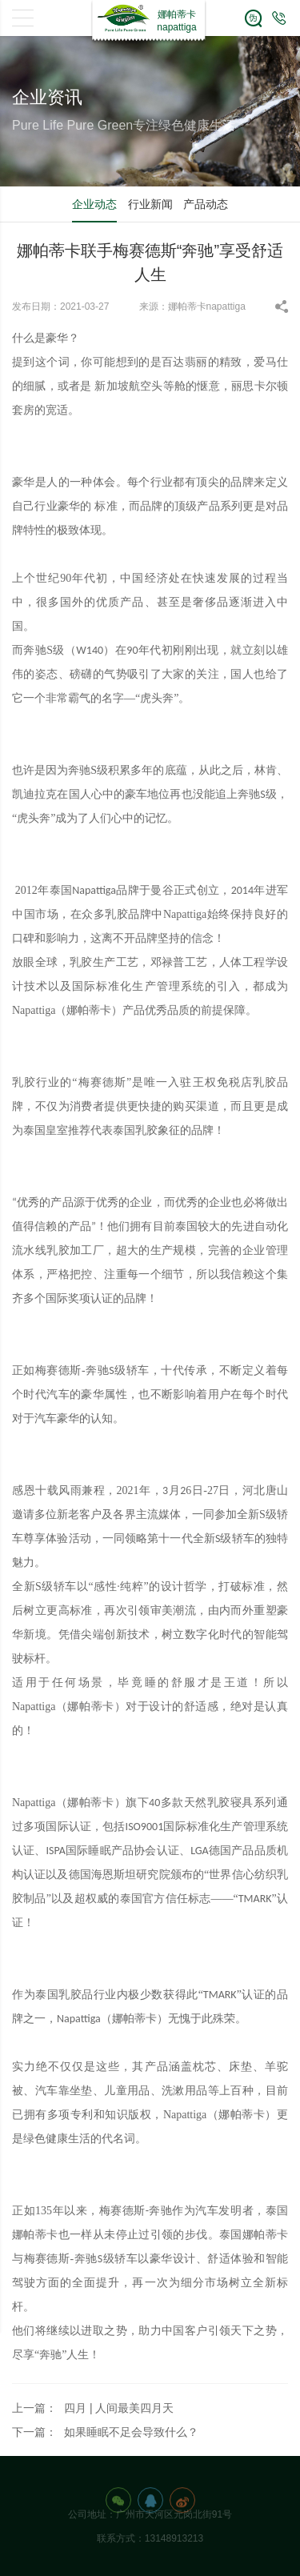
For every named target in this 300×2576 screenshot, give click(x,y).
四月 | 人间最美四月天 (119, 2408)
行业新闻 (150, 204)
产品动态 (205, 204)
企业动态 (94, 204)
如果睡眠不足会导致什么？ (131, 2432)
